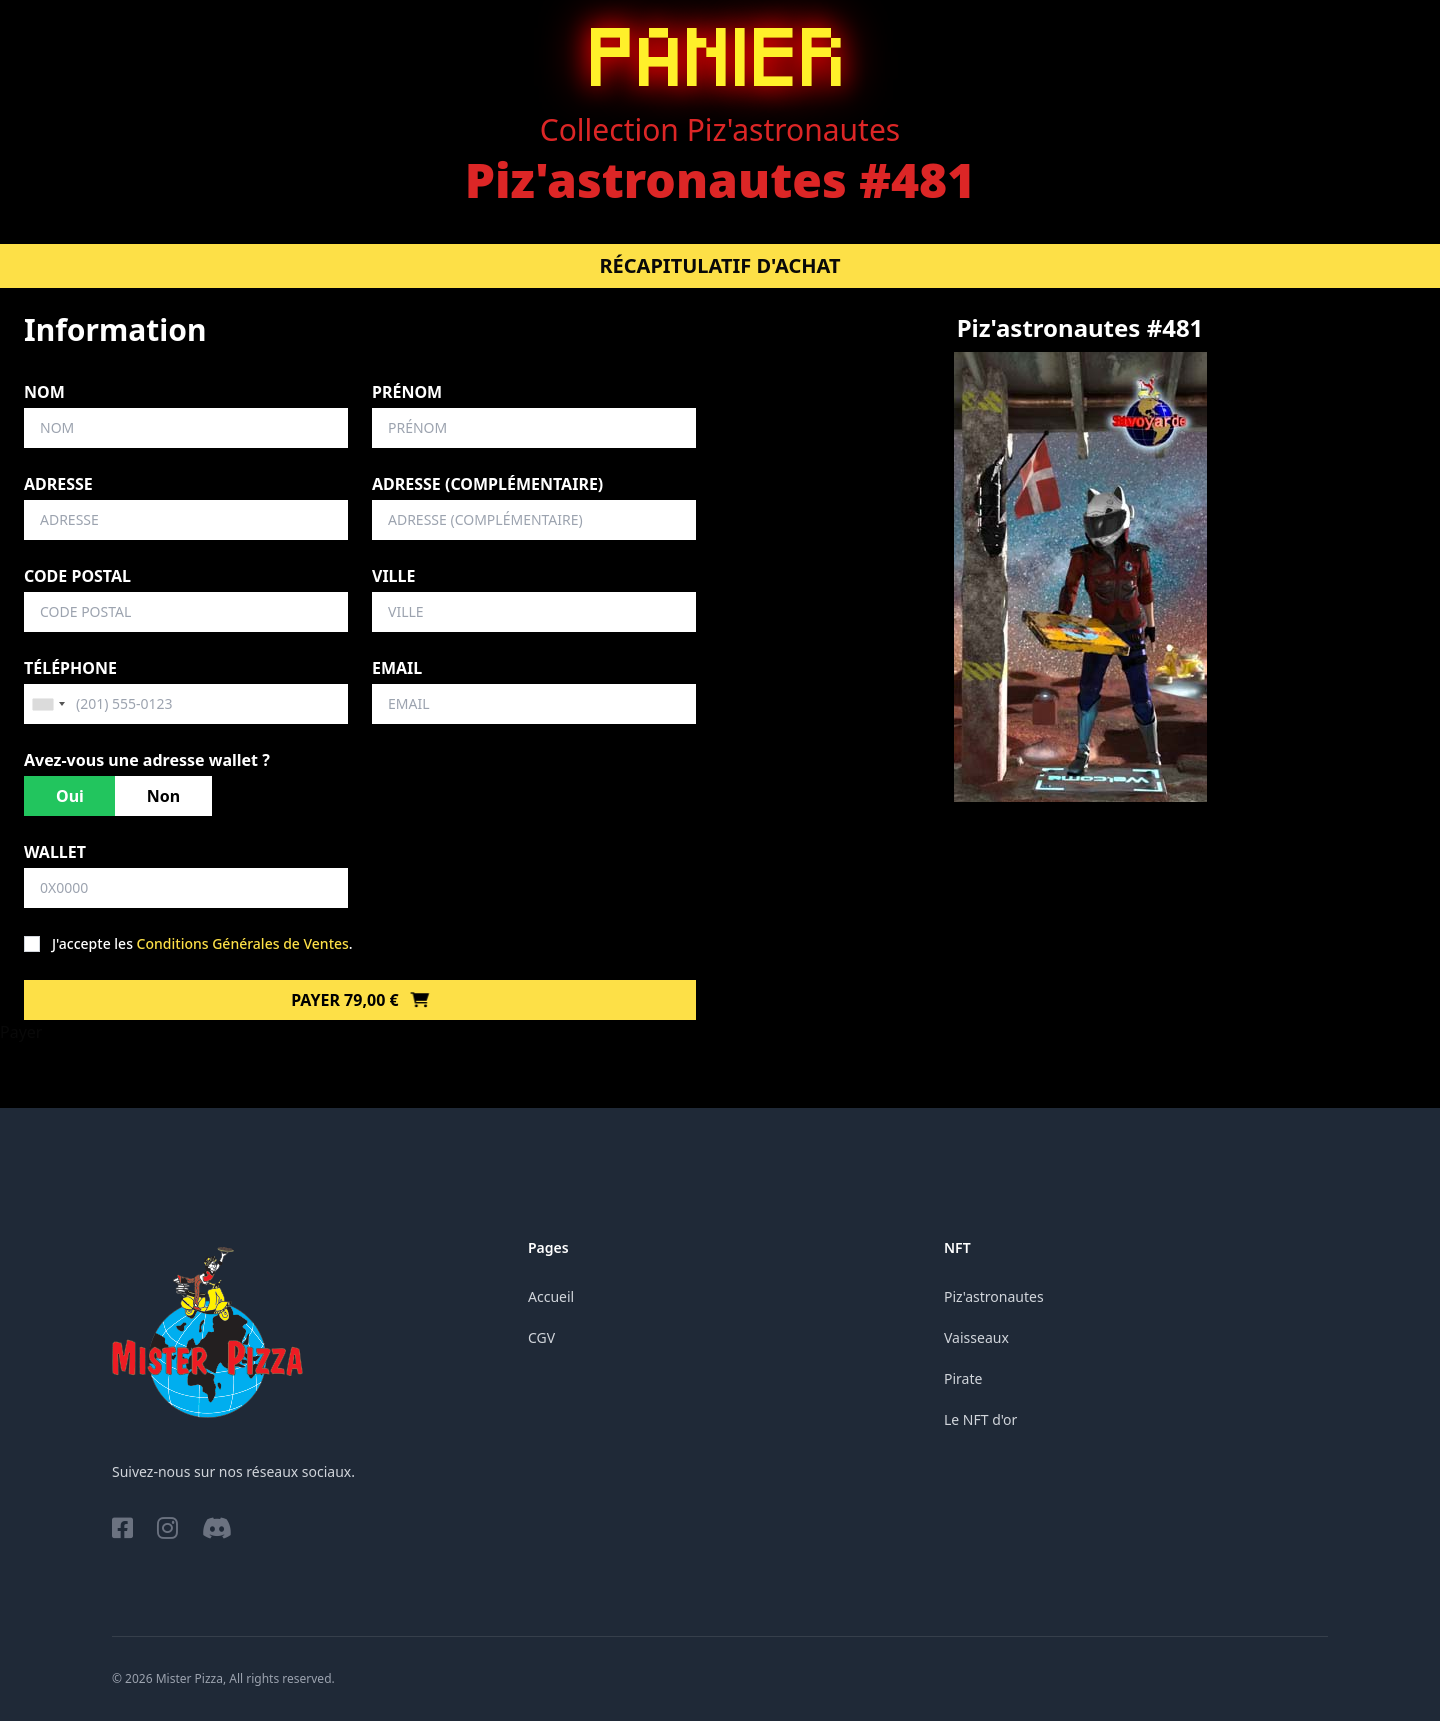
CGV (541, 1337)
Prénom (407, 392)
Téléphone (70, 668)
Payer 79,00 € (360, 1000)
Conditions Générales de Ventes (243, 943)
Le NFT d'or (980, 1419)
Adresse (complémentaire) (487, 484)
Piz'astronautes (994, 1296)
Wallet (55, 852)
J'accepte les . (202, 943)
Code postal (77, 576)
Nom (44, 392)
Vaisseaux (976, 1337)
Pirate (963, 1378)
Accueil (551, 1296)
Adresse (58, 484)
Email (397, 668)
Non (163, 796)
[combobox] (48, 704)
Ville (393, 576)
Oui (70, 796)
